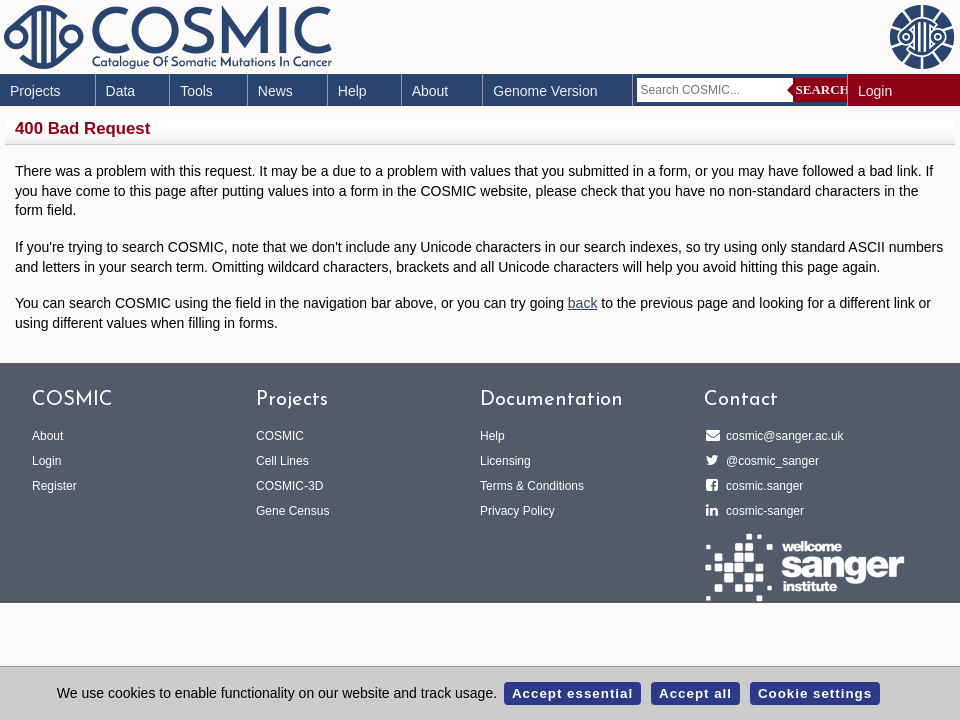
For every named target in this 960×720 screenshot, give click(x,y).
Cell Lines (282, 461)
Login (875, 91)
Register (54, 486)
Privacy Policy (517, 511)
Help (352, 91)
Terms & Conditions (532, 486)
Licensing (505, 461)
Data (121, 91)
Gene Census (292, 511)
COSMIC (280, 436)
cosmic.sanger (761, 486)
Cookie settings (815, 693)
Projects (35, 91)
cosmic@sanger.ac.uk (782, 436)
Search (823, 89)
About (430, 91)
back (583, 303)
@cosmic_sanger (769, 461)
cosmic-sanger (762, 511)
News (275, 91)
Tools (196, 91)
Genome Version (545, 91)
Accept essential (572, 693)
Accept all (695, 693)
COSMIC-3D (289, 486)
